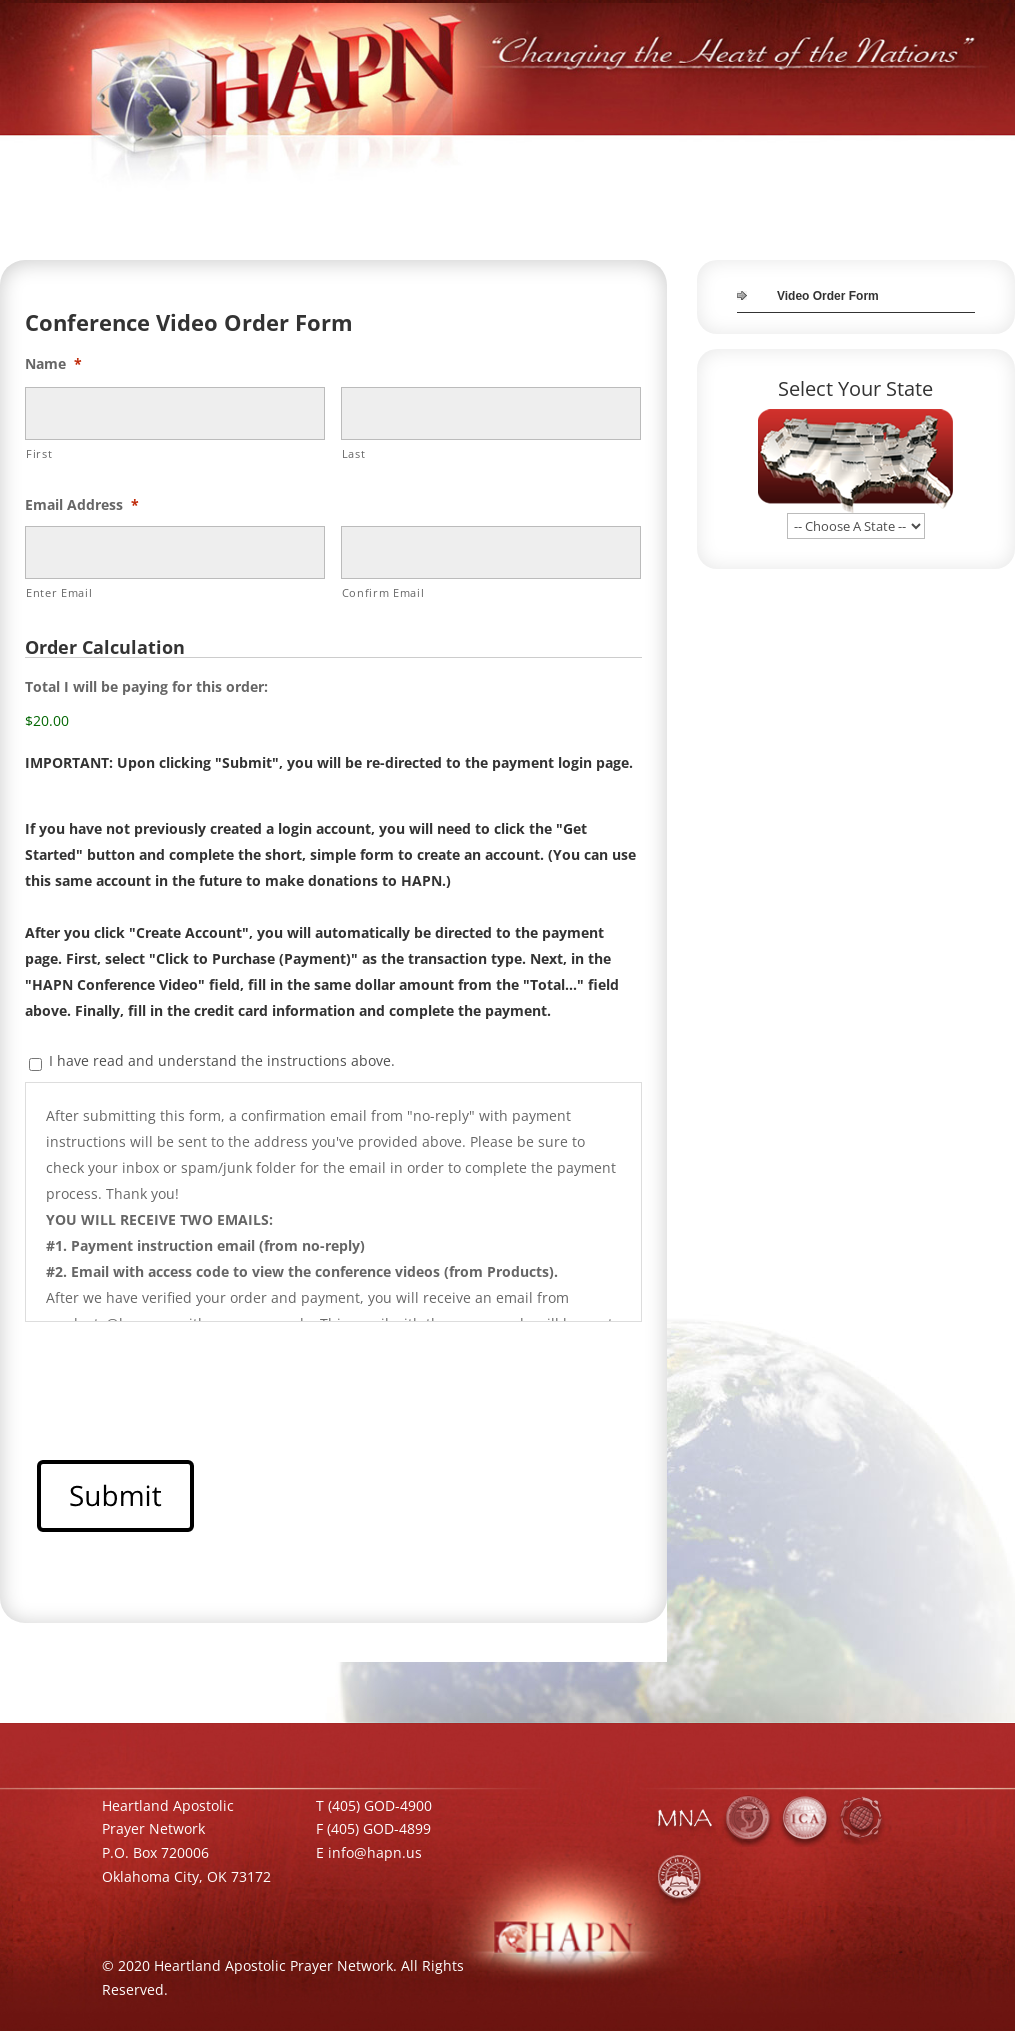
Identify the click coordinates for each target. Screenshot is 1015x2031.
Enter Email (59, 592)
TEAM (858, 158)
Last (354, 453)
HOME (475, 158)
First (39, 453)
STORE (688, 158)
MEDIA (751, 158)
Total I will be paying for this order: (146, 687)
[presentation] (177, 1377)
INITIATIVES (613, 158)
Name (53, 364)
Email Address (82, 505)
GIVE (806, 158)
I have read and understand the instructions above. (222, 1060)
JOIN (911, 158)
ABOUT (535, 158)
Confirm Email (383, 592)
